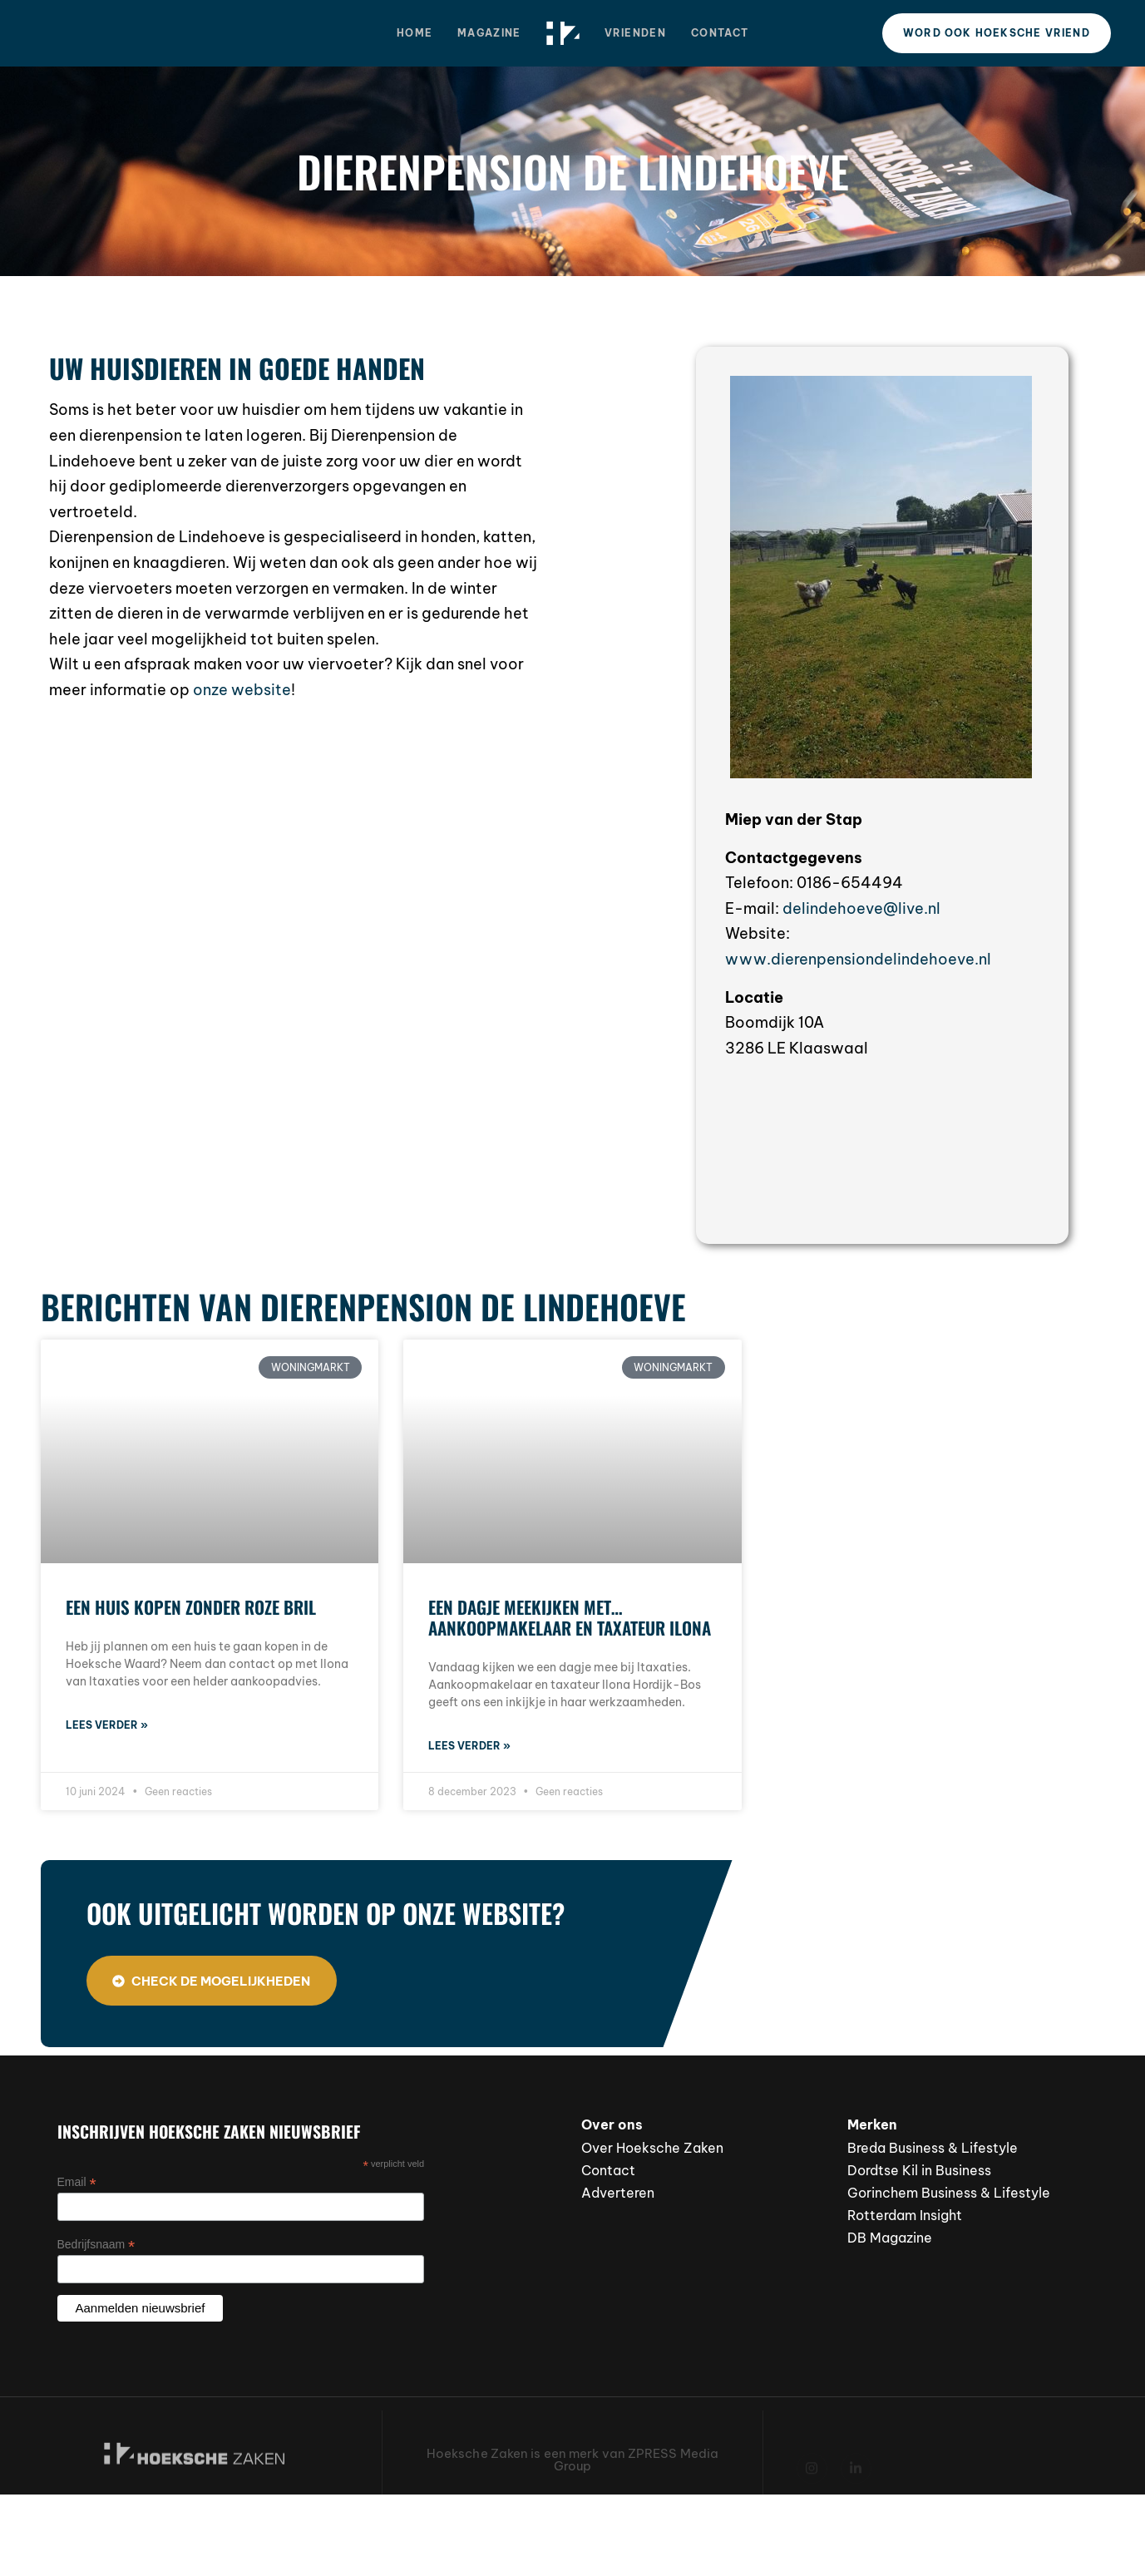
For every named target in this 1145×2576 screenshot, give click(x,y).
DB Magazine (889, 2237)
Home (414, 33)
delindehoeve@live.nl (861, 908)
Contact (719, 33)
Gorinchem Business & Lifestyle (948, 2192)
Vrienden (635, 33)
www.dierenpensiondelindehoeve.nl (858, 959)
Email (76, 2182)
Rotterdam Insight (904, 2215)
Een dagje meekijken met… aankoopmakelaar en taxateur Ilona (569, 1617)
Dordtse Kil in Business (919, 2170)
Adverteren (617, 2192)
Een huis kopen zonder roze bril (191, 1607)
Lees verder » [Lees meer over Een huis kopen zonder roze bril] (107, 1725)
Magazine (489, 33)
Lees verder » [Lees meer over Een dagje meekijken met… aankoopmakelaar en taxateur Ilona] (469, 1746)
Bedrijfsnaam (96, 2245)
